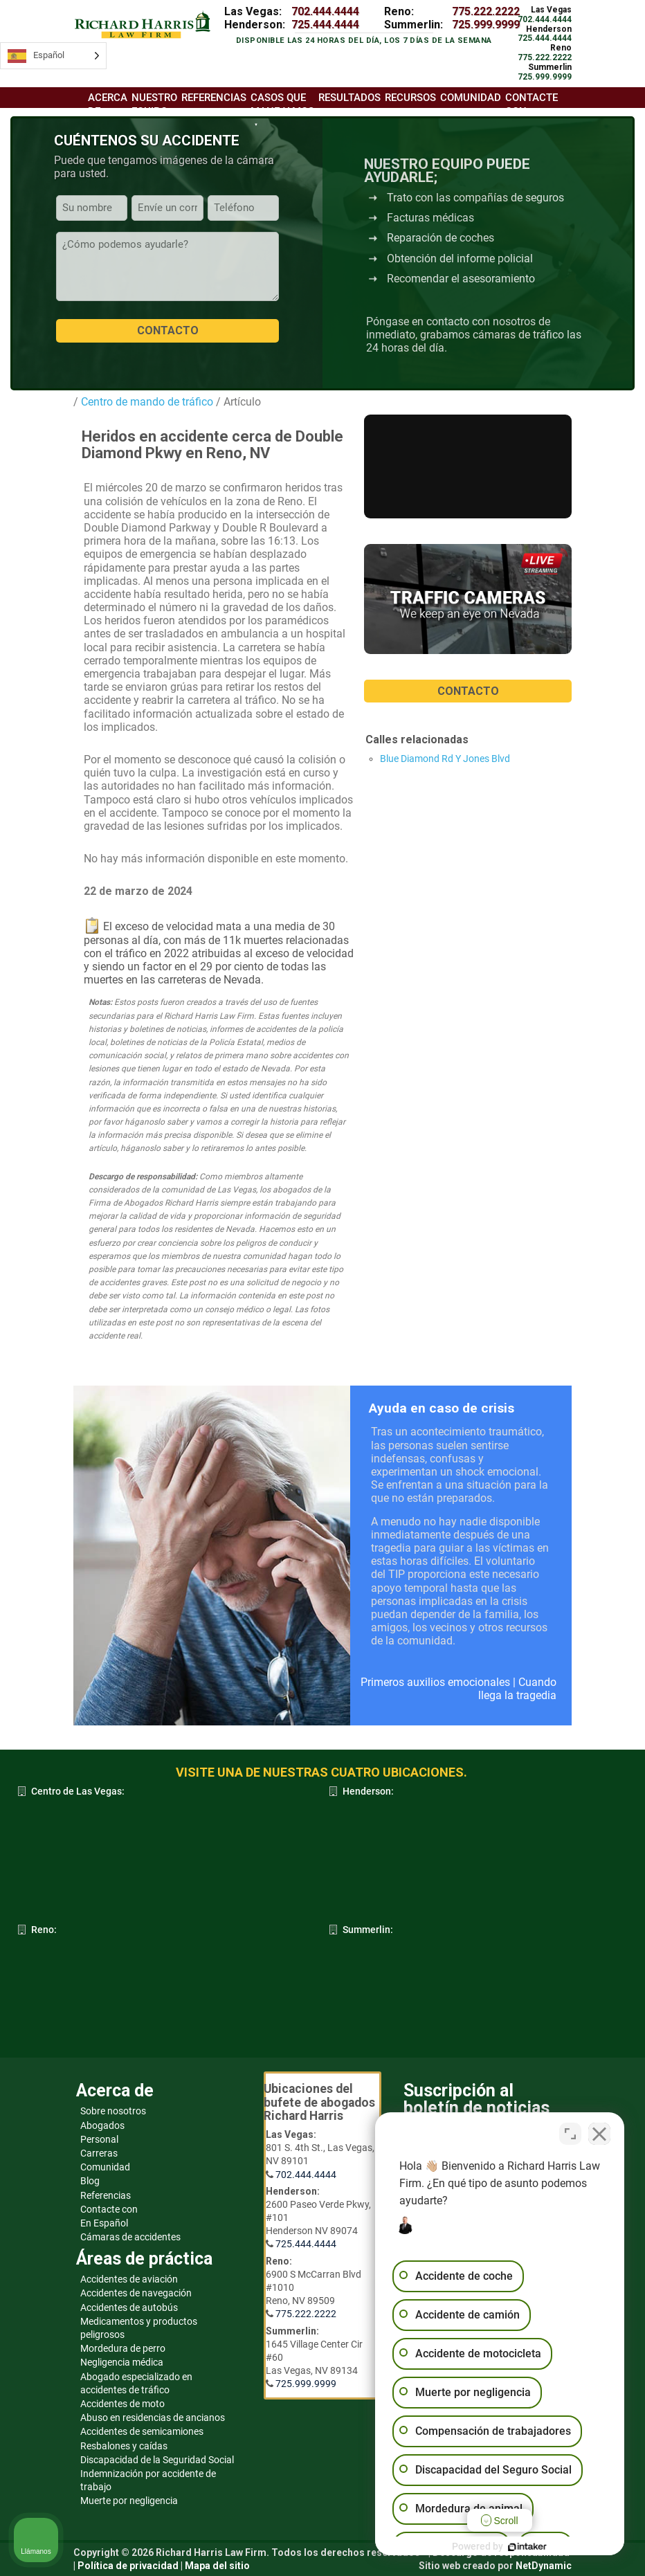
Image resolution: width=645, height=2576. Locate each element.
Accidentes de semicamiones (141, 2431)
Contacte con (531, 104)
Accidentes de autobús (129, 2307)
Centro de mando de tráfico (145, 401)
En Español (104, 2223)
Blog (90, 2180)
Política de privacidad (128, 2565)
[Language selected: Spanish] (53, 55)
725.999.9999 (486, 24)
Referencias (105, 2195)
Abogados (102, 2125)
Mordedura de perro (122, 2348)
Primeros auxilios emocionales (435, 1682)
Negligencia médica (121, 2362)
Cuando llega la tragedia (517, 1689)
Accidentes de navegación (136, 2292)
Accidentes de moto (122, 2403)
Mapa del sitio (217, 2565)
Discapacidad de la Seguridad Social (157, 2459)
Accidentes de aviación (129, 2279)
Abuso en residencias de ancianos (152, 2417)
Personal (99, 2139)
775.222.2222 (486, 11)
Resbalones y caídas (123, 2445)
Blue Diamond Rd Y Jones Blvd (445, 758)
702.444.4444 (325, 11)
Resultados (349, 97)
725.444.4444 (325, 24)
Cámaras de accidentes (130, 2236)
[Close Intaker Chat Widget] (599, 2134)
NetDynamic (544, 2565)
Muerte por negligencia (129, 2500)
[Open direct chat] (570, 2134)
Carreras (99, 2153)
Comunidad (105, 2167)
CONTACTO (468, 691)
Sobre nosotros (113, 2110)
